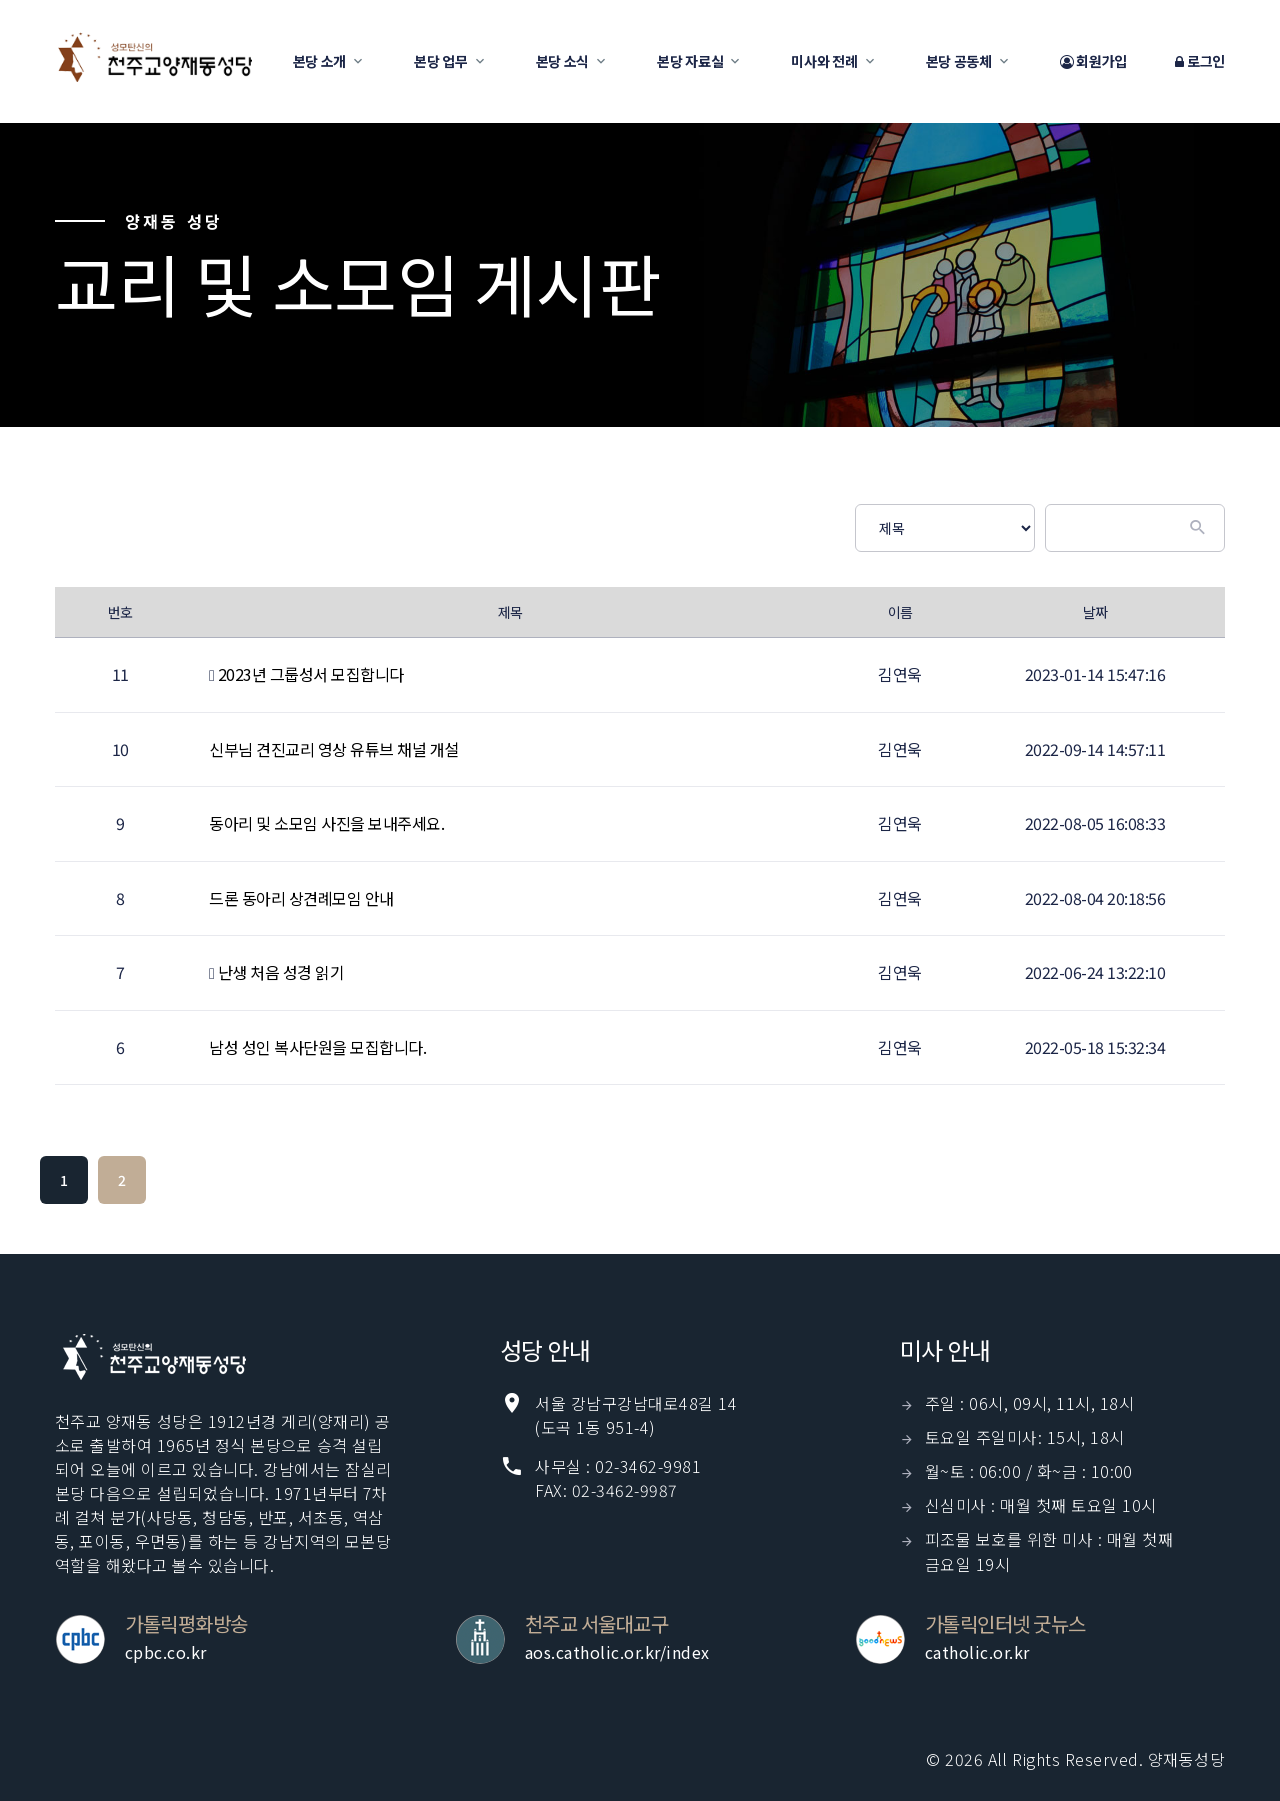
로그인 (1200, 62)
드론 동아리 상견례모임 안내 (301, 898)
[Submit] (1200, 528)
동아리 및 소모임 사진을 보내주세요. (326, 823)
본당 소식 (563, 61)
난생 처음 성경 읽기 (281, 972)
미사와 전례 (824, 61)
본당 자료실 (690, 61)
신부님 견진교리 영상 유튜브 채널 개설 (334, 749)
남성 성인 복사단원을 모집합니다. (317, 1047)
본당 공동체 (959, 61)
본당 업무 (441, 61)
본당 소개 (320, 61)
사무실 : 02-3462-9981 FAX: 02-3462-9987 (618, 1478)
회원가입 (1093, 62)
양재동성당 (1186, 1759)
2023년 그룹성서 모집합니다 (311, 674)
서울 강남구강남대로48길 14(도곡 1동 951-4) (636, 1415)
